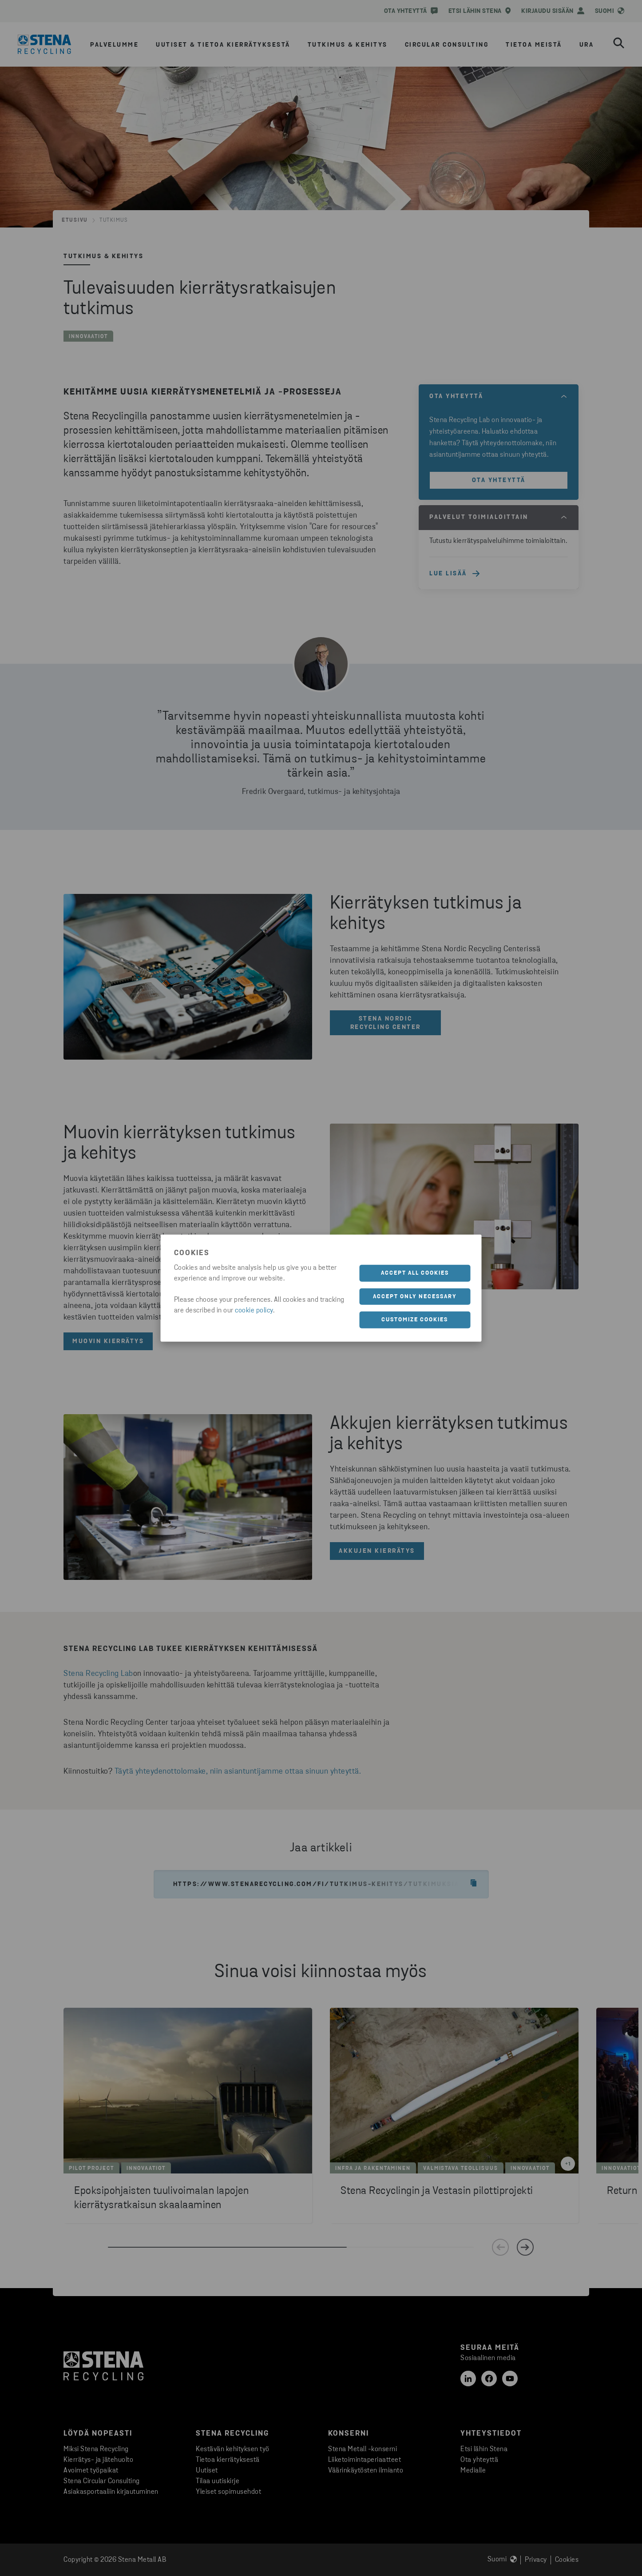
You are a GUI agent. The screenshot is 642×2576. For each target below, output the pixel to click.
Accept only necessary (415, 1296)
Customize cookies (414, 1320)
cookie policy (254, 1310)
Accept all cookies (415, 1273)
